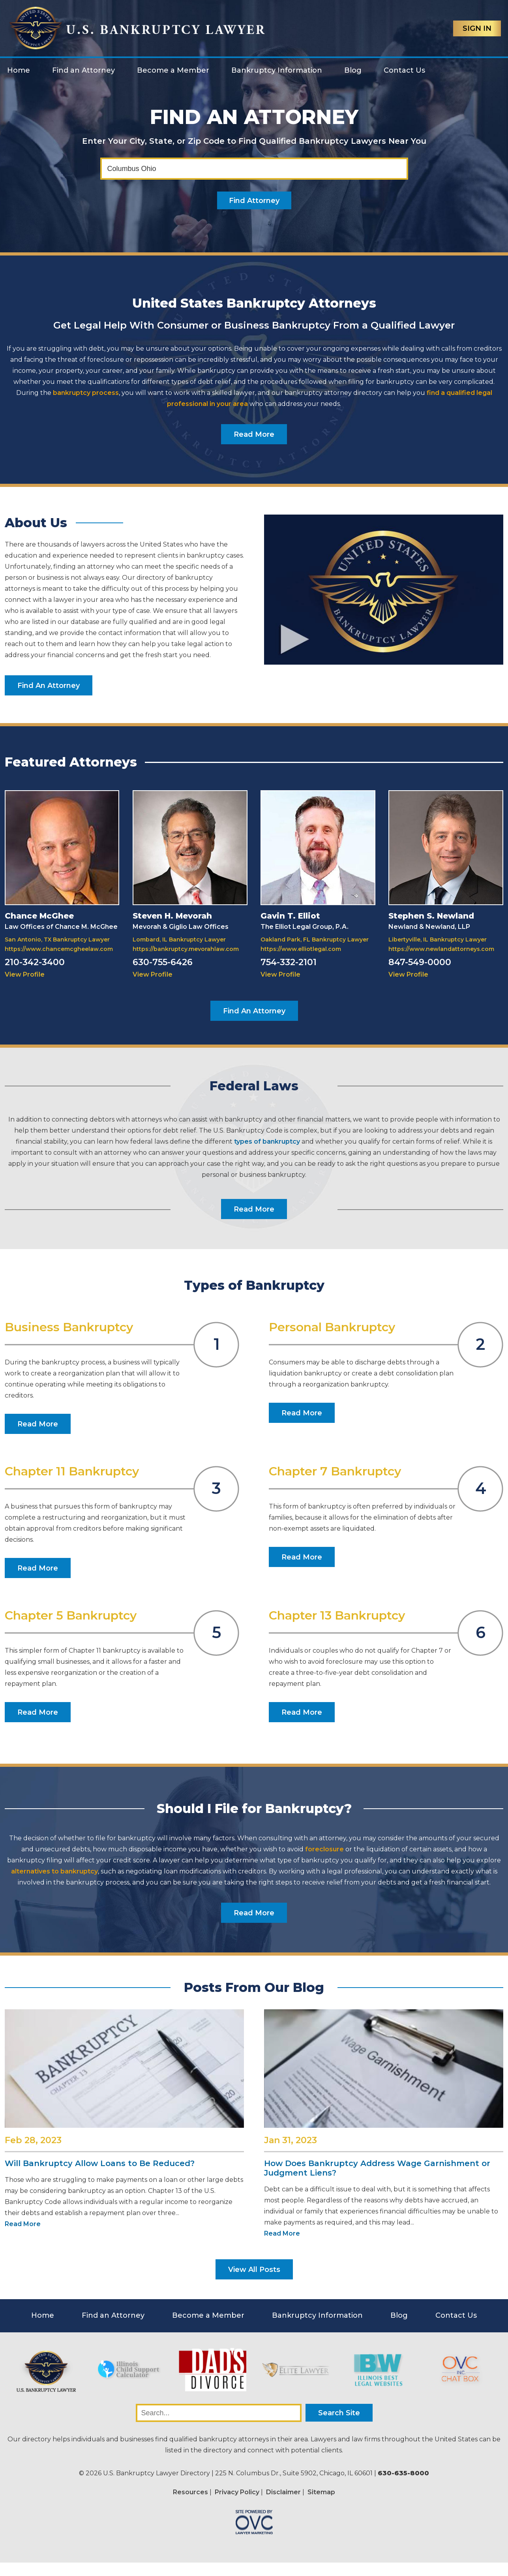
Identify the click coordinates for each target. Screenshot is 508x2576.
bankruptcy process (86, 392)
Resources (190, 2492)
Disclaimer (283, 2492)
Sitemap (321, 2492)
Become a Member (173, 70)
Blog (353, 70)
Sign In (477, 28)
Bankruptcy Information (276, 70)
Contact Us (404, 70)
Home (18, 70)
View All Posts (254, 2269)
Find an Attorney (83, 70)
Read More (254, 434)
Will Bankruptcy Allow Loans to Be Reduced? (100, 2163)
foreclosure (324, 1849)
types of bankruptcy (267, 1141)
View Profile (25, 974)
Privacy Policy (237, 2492)
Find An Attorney (48, 685)
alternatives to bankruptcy (54, 1871)
